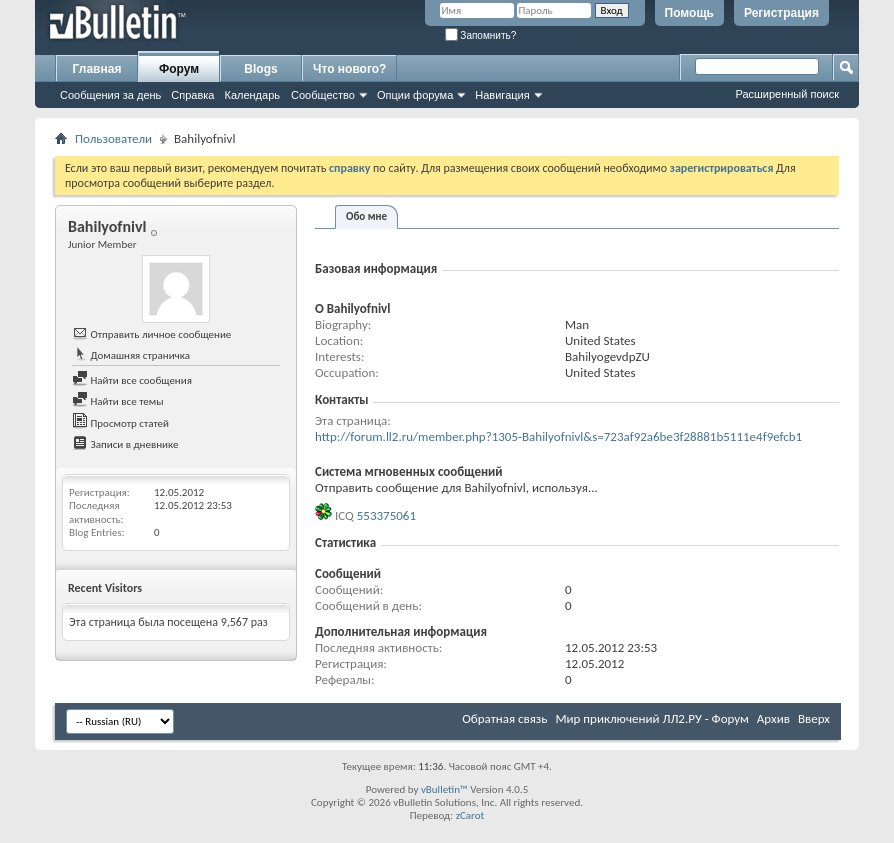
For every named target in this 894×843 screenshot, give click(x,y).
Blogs (260, 69)
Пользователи (113, 138)
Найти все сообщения (132, 380)
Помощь (689, 13)
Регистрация (781, 13)
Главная (97, 69)
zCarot (470, 815)
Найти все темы (117, 401)
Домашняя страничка (131, 355)
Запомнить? (481, 35)
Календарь (252, 95)
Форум (179, 69)
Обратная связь (504, 718)
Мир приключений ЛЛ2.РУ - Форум (651, 718)
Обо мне (366, 216)
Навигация (502, 95)
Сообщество (323, 95)
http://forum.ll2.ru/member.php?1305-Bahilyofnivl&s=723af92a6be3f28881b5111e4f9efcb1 (558, 436)
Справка (192, 95)
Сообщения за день (110, 95)
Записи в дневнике (125, 444)
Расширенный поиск (787, 94)
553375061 (386, 515)
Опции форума (415, 95)
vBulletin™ (444, 789)
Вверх (814, 718)
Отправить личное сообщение (151, 334)
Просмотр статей (120, 423)
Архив (773, 718)
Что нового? (349, 69)
